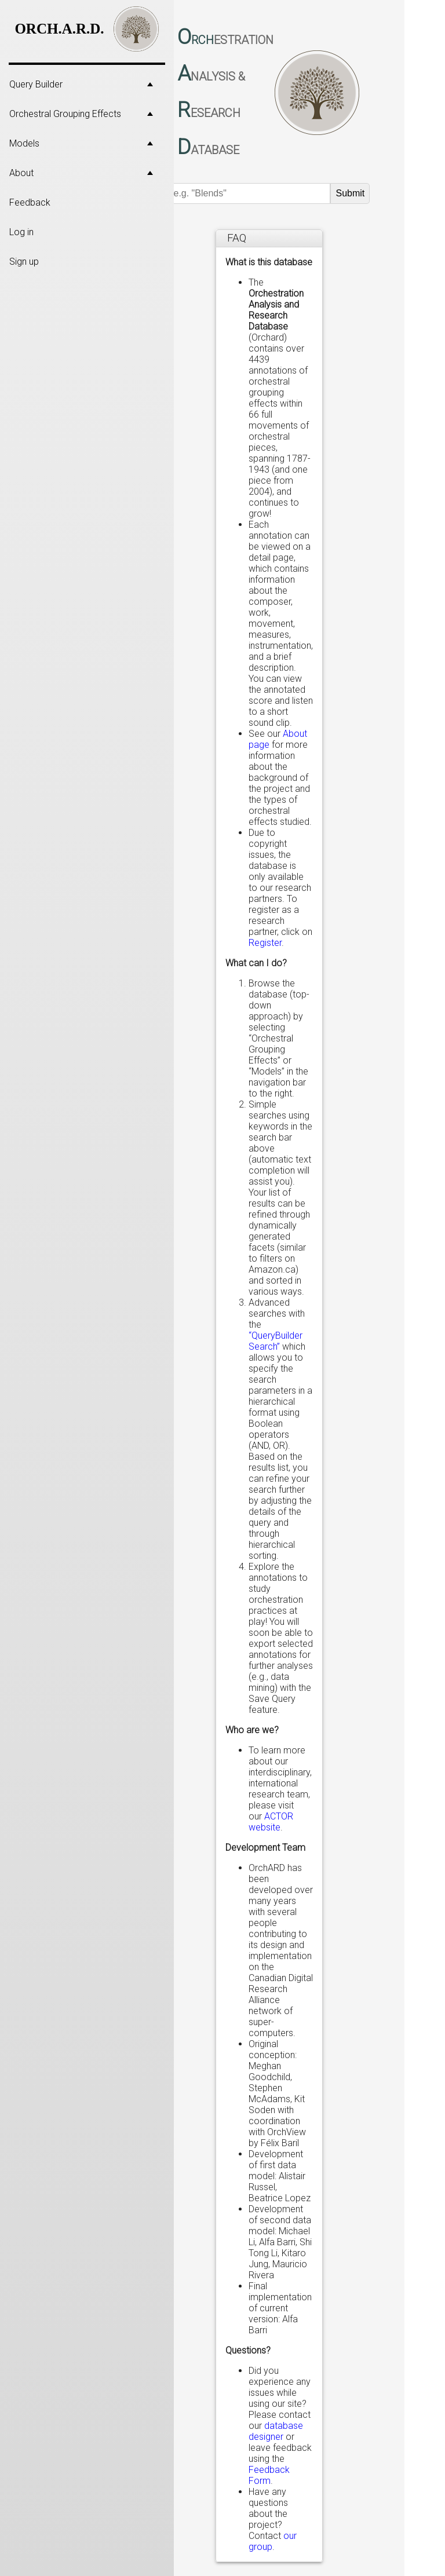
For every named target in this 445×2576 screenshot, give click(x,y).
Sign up (24, 261)
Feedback (29, 202)
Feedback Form (269, 2475)
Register (265, 942)
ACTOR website (271, 1822)
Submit (349, 193)
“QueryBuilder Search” (275, 1341)
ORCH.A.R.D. (59, 28)
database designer (276, 2431)
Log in (21, 231)
